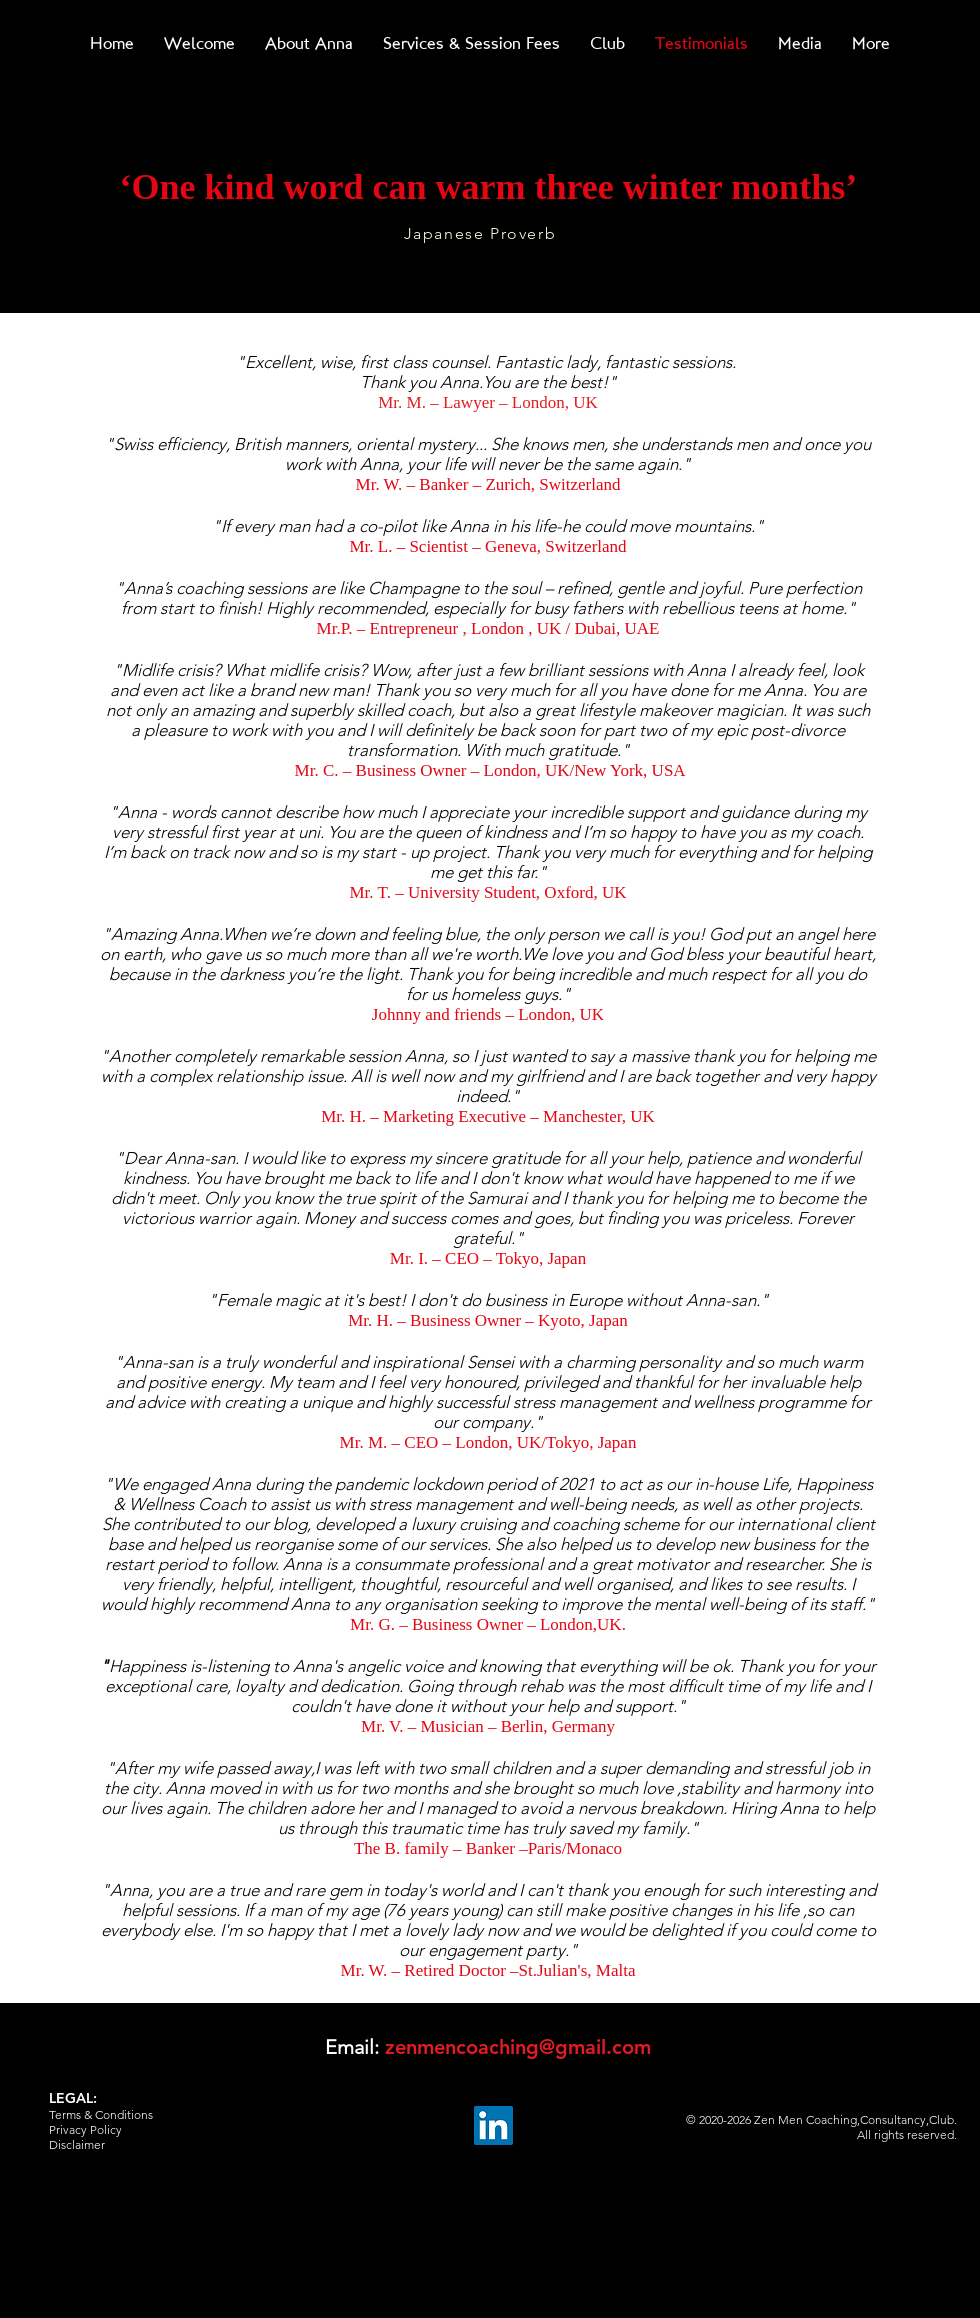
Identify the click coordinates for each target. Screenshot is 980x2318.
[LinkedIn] (493, 2125)
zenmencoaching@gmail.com (518, 2047)
